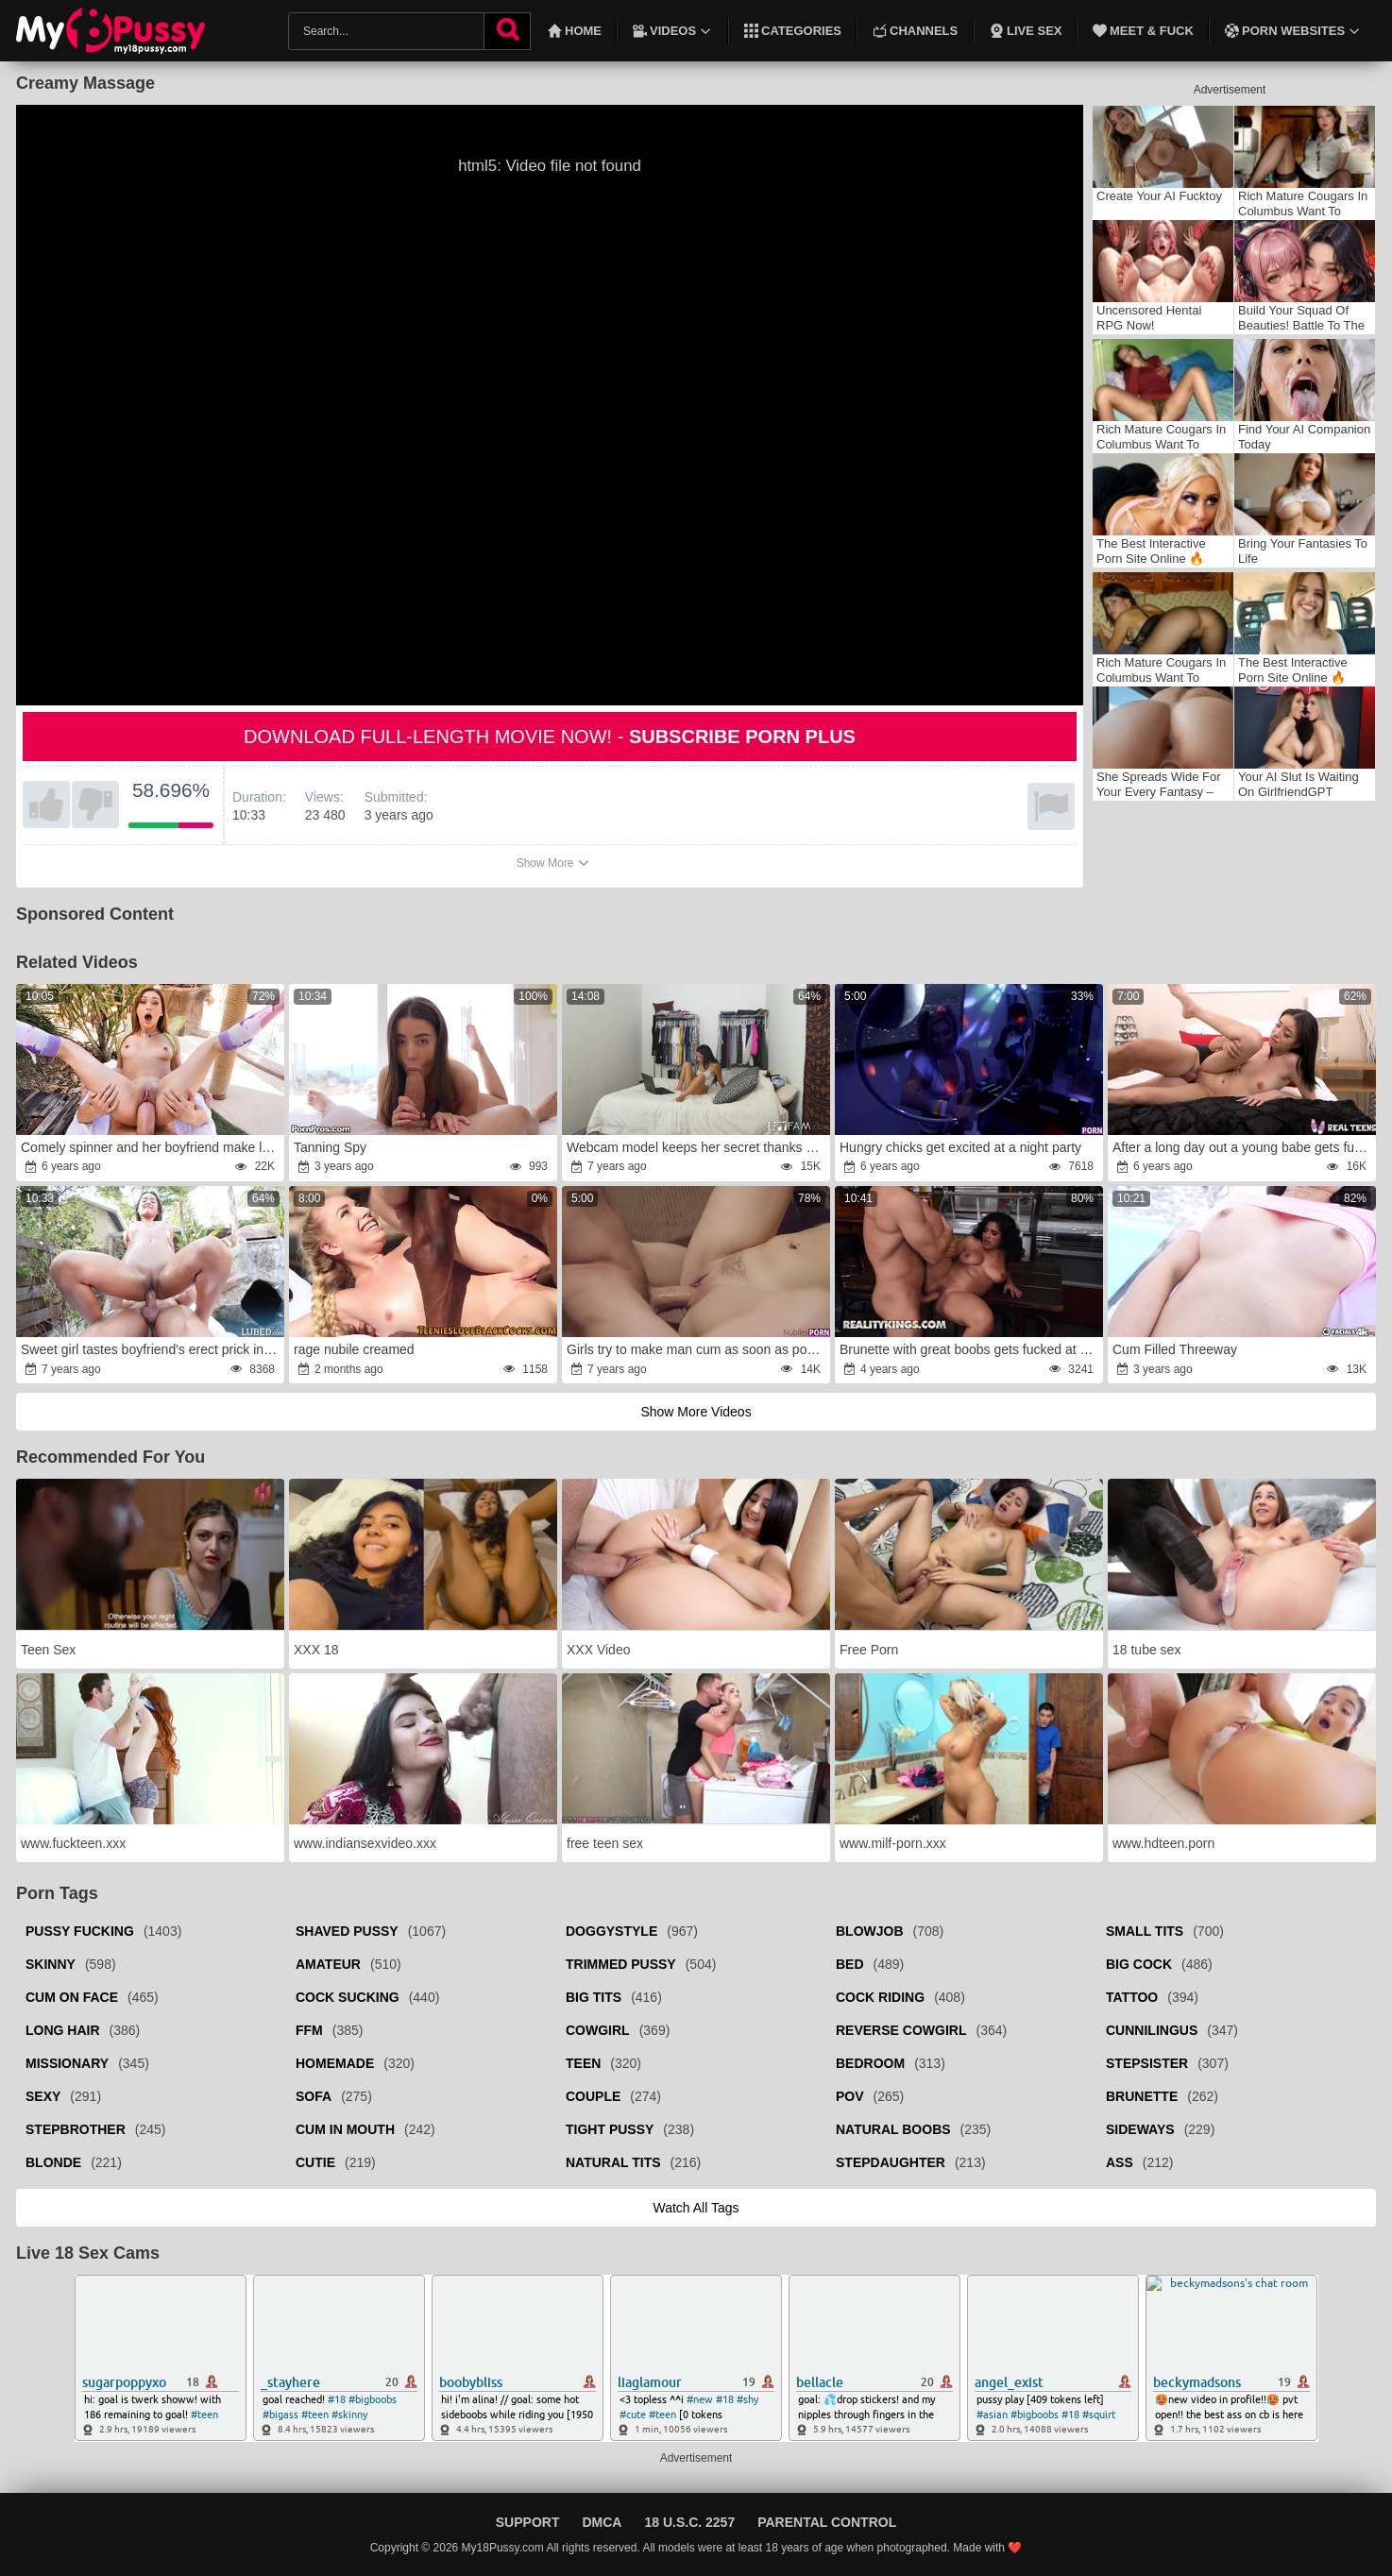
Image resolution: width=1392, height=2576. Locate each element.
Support (528, 2522)
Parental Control (826, 2522)
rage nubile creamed (354, 1349)
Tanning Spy (330, 1147)
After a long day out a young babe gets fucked (1242, 1147)
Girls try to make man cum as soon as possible (697, 1349)
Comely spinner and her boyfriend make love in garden (151, 1147)
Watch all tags (695, 2207)
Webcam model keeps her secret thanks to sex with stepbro (697, 1147)
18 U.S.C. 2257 (689, 2522)
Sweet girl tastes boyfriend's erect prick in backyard (151, 1349)
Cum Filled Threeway (1174, 1349)
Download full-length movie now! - (550, 736)
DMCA (601, 2522)
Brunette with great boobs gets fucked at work (970, 1349)
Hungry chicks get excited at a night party (960, 1147)
